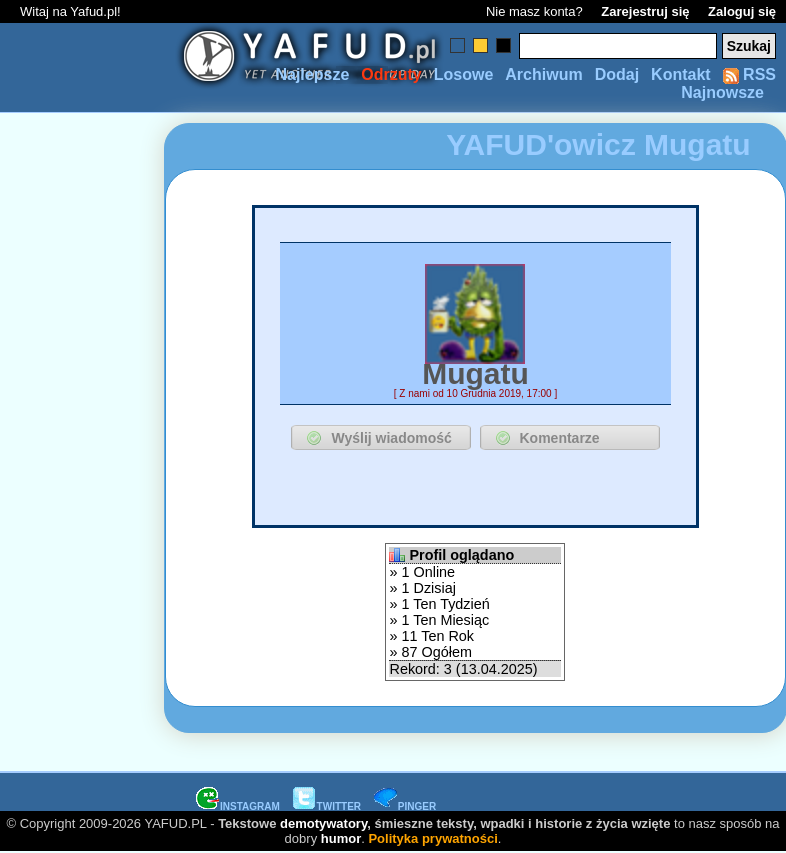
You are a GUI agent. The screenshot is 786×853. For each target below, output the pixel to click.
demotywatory (323, 823)
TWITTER (327, 806)
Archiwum (543, 74)
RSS (749, 74)
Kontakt (681, 74)
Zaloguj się (742, 11)
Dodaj (617, 74)
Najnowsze (722, 92)
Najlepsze (312, 74)
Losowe (464, 74)
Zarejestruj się (645, 11)
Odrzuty (391, 74)
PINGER (405, 806)
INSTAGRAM (238, 806)
